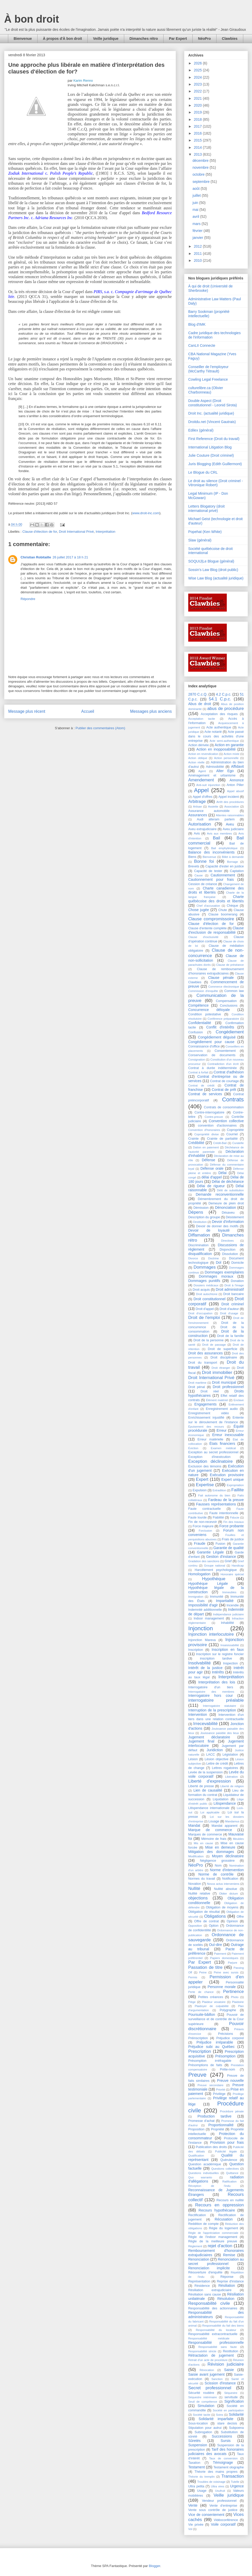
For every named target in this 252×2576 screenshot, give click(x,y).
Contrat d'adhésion (229, 1072)
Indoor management (209, 1618)
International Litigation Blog (210, 447)
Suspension (197, 2445)
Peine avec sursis (226, 1972)
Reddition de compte (203, 2224)
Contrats (233, 1099)
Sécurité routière (201, 2393)
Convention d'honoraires (204, 1129)
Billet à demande (233, 856)
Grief (228, 1561)
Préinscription (198, 2038)
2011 (198, 253)
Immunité (216, 1596)
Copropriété (235, 1130)
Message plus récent (26, 711)
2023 (198, 84)
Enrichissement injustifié (206, 1417)
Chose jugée (198, 910)
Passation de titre (205, 1967)
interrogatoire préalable (216, 1700)
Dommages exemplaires (224, 1272)
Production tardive (214, 2116)
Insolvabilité (199, 1663)
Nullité (194, 1888)
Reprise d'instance (230, 2281)
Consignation (196, 1059)
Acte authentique (218, 727)
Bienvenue (23, 38)
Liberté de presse (201, 1786)
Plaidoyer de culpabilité (212, 2006)
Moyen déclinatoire (228, 1856)
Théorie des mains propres (216, 2472)
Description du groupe (204, 1217)
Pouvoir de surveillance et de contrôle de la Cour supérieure (216, 2019)
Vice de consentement (206, 2515)
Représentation (199, 2281)
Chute (222, 910)
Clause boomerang (222, 914)
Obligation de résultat (204, 1912)
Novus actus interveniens (223, 1883)
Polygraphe (228, 2010)
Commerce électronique (223, 986)
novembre (201, 167)
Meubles (238, 1838)
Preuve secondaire (210, 2085)
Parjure (232, 1962)
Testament (196, 2467)
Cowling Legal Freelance (208, 379)
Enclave (238, 1400)
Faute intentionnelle (223, 1513)
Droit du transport (202, 1362)
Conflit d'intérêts (220, 1027)
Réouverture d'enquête (205, 2272)
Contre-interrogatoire (209, 1112)
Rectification (197, 2215)
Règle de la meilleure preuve (212, 2241)
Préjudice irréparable (214, 2042)
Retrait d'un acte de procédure (208, 2360)
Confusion (195, 1032)
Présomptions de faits (205, 2065)
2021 (198, 98)
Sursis (226, 2441)
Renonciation (198, 2259)
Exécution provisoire (227, 1475)
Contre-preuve (214, 1116)
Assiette (213, 806)
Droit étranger (221, 1367)
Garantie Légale (210, 1552)
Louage (214, 1821)
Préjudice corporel (230, 2038)
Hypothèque (214, 1578)
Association (231, 806)
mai (196, 210)
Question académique (204, 2164)
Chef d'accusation (208, 905)
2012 (198, 246)
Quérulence (228, 2160)
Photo (234, 1997)
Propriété (217, 2129)
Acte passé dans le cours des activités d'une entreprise (216, 736)
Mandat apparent (225, 1826)
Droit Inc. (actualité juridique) (211, 413)
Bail (216, 838)
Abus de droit (199, 704)
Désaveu (228, 1212)
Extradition (219, 1490)
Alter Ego (225, 771)
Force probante (231, 1526)
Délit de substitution (230, 1190)
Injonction (200, 1628)
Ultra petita (196, 2486)
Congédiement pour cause (211, 1042)
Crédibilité (196, 1143)
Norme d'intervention (227, 1870)
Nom (218, 1865)
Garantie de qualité (228, 1548)
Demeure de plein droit (226, 1203)
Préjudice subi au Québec (211, 2047)
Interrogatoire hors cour (210, 1695)
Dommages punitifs (204, 1281)
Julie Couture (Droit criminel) (211, 455)
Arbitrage (197, 801)
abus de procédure (225, 708)
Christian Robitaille (36, 557)
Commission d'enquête (203, 990)
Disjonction (228, 1249)
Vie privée (195, 2524)
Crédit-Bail (220, 1143)
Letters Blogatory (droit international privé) (206, 508)
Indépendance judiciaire (228, 1614)
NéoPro (204, 38)
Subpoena (236, 2428)
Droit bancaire (233, 1294)
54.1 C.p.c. (220, 699)
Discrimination (198, 1245)
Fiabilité (218, 1517)
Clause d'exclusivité (203, 937)
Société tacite (201, 2414)
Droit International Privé (76, 531)
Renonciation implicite (209, 2268)
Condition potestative (204, 1014)
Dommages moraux (216, 1276)
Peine (203, 1972)
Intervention (197, 1714)
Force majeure (203, 1526)
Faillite (237, 1489)
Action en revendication (203, 753)
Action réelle (196, 762)
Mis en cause (203, 1843)
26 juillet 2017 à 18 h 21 (70, 557)
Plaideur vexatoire (214, 2001)
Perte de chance (201, 1991)
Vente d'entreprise (223, 2505)
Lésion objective (216, 1759)
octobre (199, 174)
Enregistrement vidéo (208, 1413)
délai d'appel (212, 1177)
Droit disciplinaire (224, 1357)
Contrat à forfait (198, 1072)
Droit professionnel (228, 1387)
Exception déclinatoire (210, 1461)
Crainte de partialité (222, 1138)
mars (197, 224)
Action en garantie (229, 745)
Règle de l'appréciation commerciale (213, 2232)
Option (213, 1925)
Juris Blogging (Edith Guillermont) (215, 464)
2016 (198, 133)
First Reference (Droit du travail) (213, 439)
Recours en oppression (219, 2205)
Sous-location (198, 2423)
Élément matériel (217, 1400)
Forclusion (205, 1530)
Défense (208, 1160)
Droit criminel (232, 1304)
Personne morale (222, 1987)
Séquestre (230, 2392)
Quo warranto (200, 2177)
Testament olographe (228, 2467)
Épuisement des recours (206, 1426)
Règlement (195, 2246)
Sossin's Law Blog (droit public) (213, 570)
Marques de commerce (205, 1834)
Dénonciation (225, 1207)
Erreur (222, 1430)
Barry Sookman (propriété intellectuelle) (208, 314)
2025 (198, 70)
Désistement (235, 1217)
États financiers (222, 1443)
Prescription (199, 2051)
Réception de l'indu (209, 2185)
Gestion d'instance (221, 1556)
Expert (202, 1479)
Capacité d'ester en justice (224, 866)
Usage (201, 2491)
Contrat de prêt (224, 1090)
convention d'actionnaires (217, 1125)
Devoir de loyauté (209, 1230)
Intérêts (218, 1672)
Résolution (225, 2299)
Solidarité (236, 2414)
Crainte (193, 1138)
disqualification (200, 1254)
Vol (190, 2529)
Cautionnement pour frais (211, 879)
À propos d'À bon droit (62, 38)
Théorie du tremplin (201, 2476)
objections (198, 1898)
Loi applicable (209, 1812)
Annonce (237, 780)
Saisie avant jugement (206, 2374)
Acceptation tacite (201, 718)
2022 (198, 91)
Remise (229, 2255)
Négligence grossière (217, 1860)
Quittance (232, 2173)
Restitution (230, 2351)
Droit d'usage (229, 1313)
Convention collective (226, 1121)
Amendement (201, 780)
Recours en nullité (230, 2200)
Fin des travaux (233, 1521)
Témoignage (223, 2462)
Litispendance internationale (208, 1808)
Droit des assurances (205, 1353)
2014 (198, 147)
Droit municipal (224, 1382)
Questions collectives (225, 2168)
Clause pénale (221, 978)
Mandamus (232, 1821)
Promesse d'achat (201, 2121)
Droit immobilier (217, 1372)
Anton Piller (235, 785)
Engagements (205, 1404)
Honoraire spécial (232, 1574)
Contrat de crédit (201, 1085)
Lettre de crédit (217, 1763)
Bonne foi (204, 861)
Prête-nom (227, 2069)
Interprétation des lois (216, 1682)
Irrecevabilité (205, 1723)
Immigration (195, 1596)
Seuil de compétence (202, 2401)
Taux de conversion (223, 2458)
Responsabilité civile (209, 2303)
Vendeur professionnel (219, 2501)
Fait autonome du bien (214, 1495)
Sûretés (194, 2441)
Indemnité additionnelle (205, 1610)
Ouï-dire (215, 1945)
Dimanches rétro (144, 38)
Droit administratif (230, 1289)
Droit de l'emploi (204, 1317)
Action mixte (231, 753)
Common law (234, 991)
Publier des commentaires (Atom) (100, 728)
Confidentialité (199, 1023)
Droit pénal (196, 1387)
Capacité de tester (208, 871)
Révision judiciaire (226, 2364)
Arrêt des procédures (230, 801)
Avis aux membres (219, 833)
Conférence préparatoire (223, 1018)
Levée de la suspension (205, 1772)
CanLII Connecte (201, 345)
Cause (198, 875)
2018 (198, 119)
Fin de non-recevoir (202, 1522)
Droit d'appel (205, 1309)
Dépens (195, 1212)
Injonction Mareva (202, 1640)
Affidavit (237, 766)
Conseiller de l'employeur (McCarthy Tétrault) (208, 369)
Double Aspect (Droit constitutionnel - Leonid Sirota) (212, 403)
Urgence (237, 2486)
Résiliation (226, 2285)
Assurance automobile (209, 811)
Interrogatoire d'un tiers (210, 1687)
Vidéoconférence (226, 2520)
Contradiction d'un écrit (223, 1063)
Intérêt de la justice (205, 1668)
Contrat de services (205, 1094)
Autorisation (199, 824)
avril (196, 216)
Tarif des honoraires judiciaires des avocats (216, 2451)
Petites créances (210, 1997)
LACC (210, 1754)
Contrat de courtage (224, 1081)
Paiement (220, 1953)
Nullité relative (199, 1893)
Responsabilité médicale (208, 2338)
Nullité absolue (225, 1889)
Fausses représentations (216, 1504)
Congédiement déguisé (217, 1037)
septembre (202, 182)
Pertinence (233, 1991)
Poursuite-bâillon (201, 2014)
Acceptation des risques (219, 714)
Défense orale (212, 1168)
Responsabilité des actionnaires (212, 2308)
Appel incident (228, 797)
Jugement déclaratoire (209, 1737)
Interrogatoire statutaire (219, 1705)
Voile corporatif (223, 2524)
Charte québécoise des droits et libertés (216, 899)
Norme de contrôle (216, 1874)
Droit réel (210, 1391)
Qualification (196, 2155)
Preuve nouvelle (230, 2080)
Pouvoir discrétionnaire (216, 2026)
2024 (198, 77)
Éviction (193, 1448)
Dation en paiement (206, 1147)
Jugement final (201, 1741)
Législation (230, 1754)
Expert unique (232, 1479)
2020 (198, 105)
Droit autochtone (206, 1294)
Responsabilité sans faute (217, 2346)
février (198, 231)
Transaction (232, 2476)
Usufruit (220, 2490)
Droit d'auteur (229, 1309)
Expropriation (235, 1485)
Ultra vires (217, 2486)
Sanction (217, 2379)
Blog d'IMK (196, 324)
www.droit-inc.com (145, 513)
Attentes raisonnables (230, 815)
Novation (194, 1884)
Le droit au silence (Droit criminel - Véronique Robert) (215, 483)
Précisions (225, 2034)
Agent (202, 771)
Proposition (196, 2129)
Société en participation (228, 2410)
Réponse (226, 2277)
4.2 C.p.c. (223, 694)
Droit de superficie (222, 1349)
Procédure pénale (232, 2111)
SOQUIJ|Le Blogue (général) (211, 561)
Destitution (200, 1221)
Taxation (194, 2463)
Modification (196, 1856)
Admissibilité (215, 767)
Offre (240, 1916)
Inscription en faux (228, 1649)
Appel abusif (235, 791)
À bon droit (31, 19)
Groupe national (214, 1565)
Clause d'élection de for (39, 531)
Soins (219, 2414)
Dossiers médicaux (206, 1285)
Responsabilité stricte (202, 2351)
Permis (192, 1977)
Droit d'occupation (200, 1313)
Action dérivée (198, 745)
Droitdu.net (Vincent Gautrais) (212, 422)
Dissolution (230, 1254)
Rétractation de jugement (211, 2355)
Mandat (194, 1825)
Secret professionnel (209, 2387)
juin (196, 203)
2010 (198, 260)
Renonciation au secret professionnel (216, 2261)
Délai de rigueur (211, 1186)
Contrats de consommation (224, 1107)
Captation (237, 871)
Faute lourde (197, 1517)
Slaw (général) (199, 540)
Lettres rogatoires (225, 1768)
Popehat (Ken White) (205, 532)
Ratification (229, 2181)
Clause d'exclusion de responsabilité (216, 930)
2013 (198, 154)
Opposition (195, 1925)
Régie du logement (223, 2228)
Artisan (197, 806)
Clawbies (230, 38)
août (197, 188)
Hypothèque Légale (208, 1583)
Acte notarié (213, 732)
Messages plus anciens (151, 711)
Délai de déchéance (228, 1181)
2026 (198, 63)
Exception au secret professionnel (213, 1452)
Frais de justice (233, 1539)
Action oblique (197, 758)
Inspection (230, 1663)
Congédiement (230, 1031)
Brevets (193, 866)
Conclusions (229, 1005)
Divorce (193, 1258)
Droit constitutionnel (209, 1299)
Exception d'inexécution (209, 1457)
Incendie (233, 1605)
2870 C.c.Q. (198, 694)
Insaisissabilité (229, 1645)
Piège (192, 2001)
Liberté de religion (232, 1786)
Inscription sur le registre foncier (220, 1654)
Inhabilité (227, 1623)
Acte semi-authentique (224, 740)
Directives (227, 1240)
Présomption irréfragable (209, 2061)
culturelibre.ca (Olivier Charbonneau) (205, 390)
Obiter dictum (228, 1893)
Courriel (232, 1134)
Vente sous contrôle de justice (212, 2510)
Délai (222, 1173)
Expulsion (200, 1490)
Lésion (193, 1759)
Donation (237, 1281)
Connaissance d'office (204, 1046)
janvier (198, 238)
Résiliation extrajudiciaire (209, 2290)
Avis (197, 833)
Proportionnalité (220, 2125)
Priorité (220, 2089)
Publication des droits (211, 2147)
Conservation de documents (212, 1055)
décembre (201, 160)
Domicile (237, 1262)
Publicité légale (226, 2151)
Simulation (205, 2406)
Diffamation (199, 1235)
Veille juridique (106, 38)
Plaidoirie (238, 2001)
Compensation (226, 1001)
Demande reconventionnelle (220, 1194)
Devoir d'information (228, 1222)
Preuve (197, 2075)
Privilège (219, 2094)
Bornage (232, 861)
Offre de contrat (206, 1921)
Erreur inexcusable (228, 1435)
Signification (234, 2401)
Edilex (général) (200, 430)
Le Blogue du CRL (203, 472)
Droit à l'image (234, 1285)
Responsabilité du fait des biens (223, 2325)
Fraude (199, 1543)
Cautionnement (223, 875)
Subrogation (203, 2432)
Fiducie (234, 1517)
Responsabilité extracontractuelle (212, 2334)
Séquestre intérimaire (202, 2397)
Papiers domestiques (224, 1958)
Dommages (205, 1267)
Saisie (229, 2370)
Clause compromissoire (211, 918)
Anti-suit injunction (208, 784)
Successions (222, 2436)
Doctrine (213, 1258)
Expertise (205, 1484)
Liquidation (220, 1799)
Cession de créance (202, 884)
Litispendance (225, 1803)
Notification (230, 1878)
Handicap (238, 1565)
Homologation (199, 1574)
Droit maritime (197, 1382)
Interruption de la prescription (212, 1710)
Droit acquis (201, 1289)
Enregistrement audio (222, 1409)
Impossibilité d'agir (203, 1605)
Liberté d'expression (209, 1781)
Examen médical (223, 1448)
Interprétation (105, 531)
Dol (218, 1262)
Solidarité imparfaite (216, 2419)
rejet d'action (220, 2245)
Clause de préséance (230, 964)
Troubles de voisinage (211, 2481)
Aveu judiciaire (233, 829)
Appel (201, 790)
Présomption (225, 2056)
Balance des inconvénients (211, 852)
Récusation (224, 2219)
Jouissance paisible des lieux (219, 1733)
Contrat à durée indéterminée (212, 1068)
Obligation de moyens (222, 1907)
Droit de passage (214, 1344)
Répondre (28, 599)
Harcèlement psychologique (216, 1570)
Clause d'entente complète (207, 928)
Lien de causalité (207, 1790)
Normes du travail (201, 1878)
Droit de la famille (230, 1336)
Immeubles (229, 1592)
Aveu (230, 824)
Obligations (215, 1916)
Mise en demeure (220, 1847)
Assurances (197, 815)
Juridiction (214, 1750)
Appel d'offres (202, 797)
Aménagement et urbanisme (212, 775)
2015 (198, 140)
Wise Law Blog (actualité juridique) (216, 578)
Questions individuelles (203, 2173)
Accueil (87, 711)
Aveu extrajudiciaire (202, 829)
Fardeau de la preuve (226, 1500)
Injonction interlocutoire (211, 1634)
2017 (198, 126)
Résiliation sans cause (204, 2294)
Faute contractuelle (204, 1509)
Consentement (225, 1051)
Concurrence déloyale (209, 1010)
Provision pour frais (227, 2142)
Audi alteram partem (216, 819)
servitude (231, 2397)
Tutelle (235, 2481)
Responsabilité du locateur (216, 2329)
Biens (192, 857)
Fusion (220, 1543)
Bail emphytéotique (224, 848)
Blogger (154, 2566)
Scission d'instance (220, 2383)
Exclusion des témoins (204, 1466)
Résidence (202, 2286)
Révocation (207, 2370)
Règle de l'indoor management (212, 2237)
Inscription (195, 1650)
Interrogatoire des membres (211, 1691)
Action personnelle (226, 758)
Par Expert (178, 38)
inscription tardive (216, 1658)
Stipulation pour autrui (204, 2428)
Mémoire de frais (213, 1839)
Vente (192, 2505)
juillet (197, 195)
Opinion (232, 1921)
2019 (198, 112)
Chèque (232, 905)
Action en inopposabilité (216, 749)
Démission (201, 1208)
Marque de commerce (210, 1830)
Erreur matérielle (210, 1439)
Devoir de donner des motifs (217, 1226)
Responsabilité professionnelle (216, 2342)
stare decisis (227, 2423)
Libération (231, 1776)
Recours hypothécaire (217, 2210)
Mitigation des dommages (211, 1852)
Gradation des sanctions (203, 1561)
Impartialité (224, 1601)
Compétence (198, 1005)
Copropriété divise (206, 1134)
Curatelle (238, 1143)
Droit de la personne (208, 1340)
